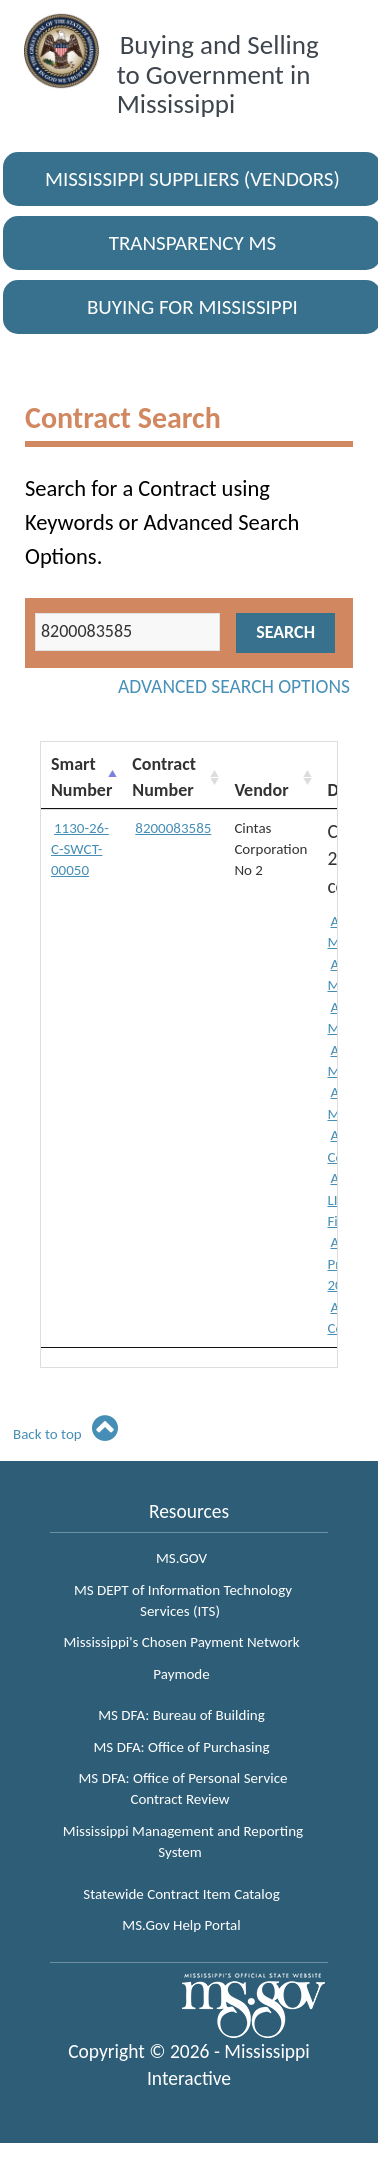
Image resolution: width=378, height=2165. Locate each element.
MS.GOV (181, 1558)
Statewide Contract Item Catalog (181, 1894)
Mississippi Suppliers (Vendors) (192, 179)
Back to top (65, 1434)
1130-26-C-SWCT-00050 (80, 849)
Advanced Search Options (234, 686)
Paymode (181, 1674)
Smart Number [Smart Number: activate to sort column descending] (81, 777)
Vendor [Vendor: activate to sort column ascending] (261, 790)
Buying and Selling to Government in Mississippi (218, 74)
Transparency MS (192, 243)
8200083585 (173, 828)
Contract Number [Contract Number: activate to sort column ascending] (164, 777)
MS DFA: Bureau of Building (181, 1715)
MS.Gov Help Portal (181, 1925)
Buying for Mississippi (192, 307)
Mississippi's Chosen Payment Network (181, 1642)
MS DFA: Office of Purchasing (182, 1747)
